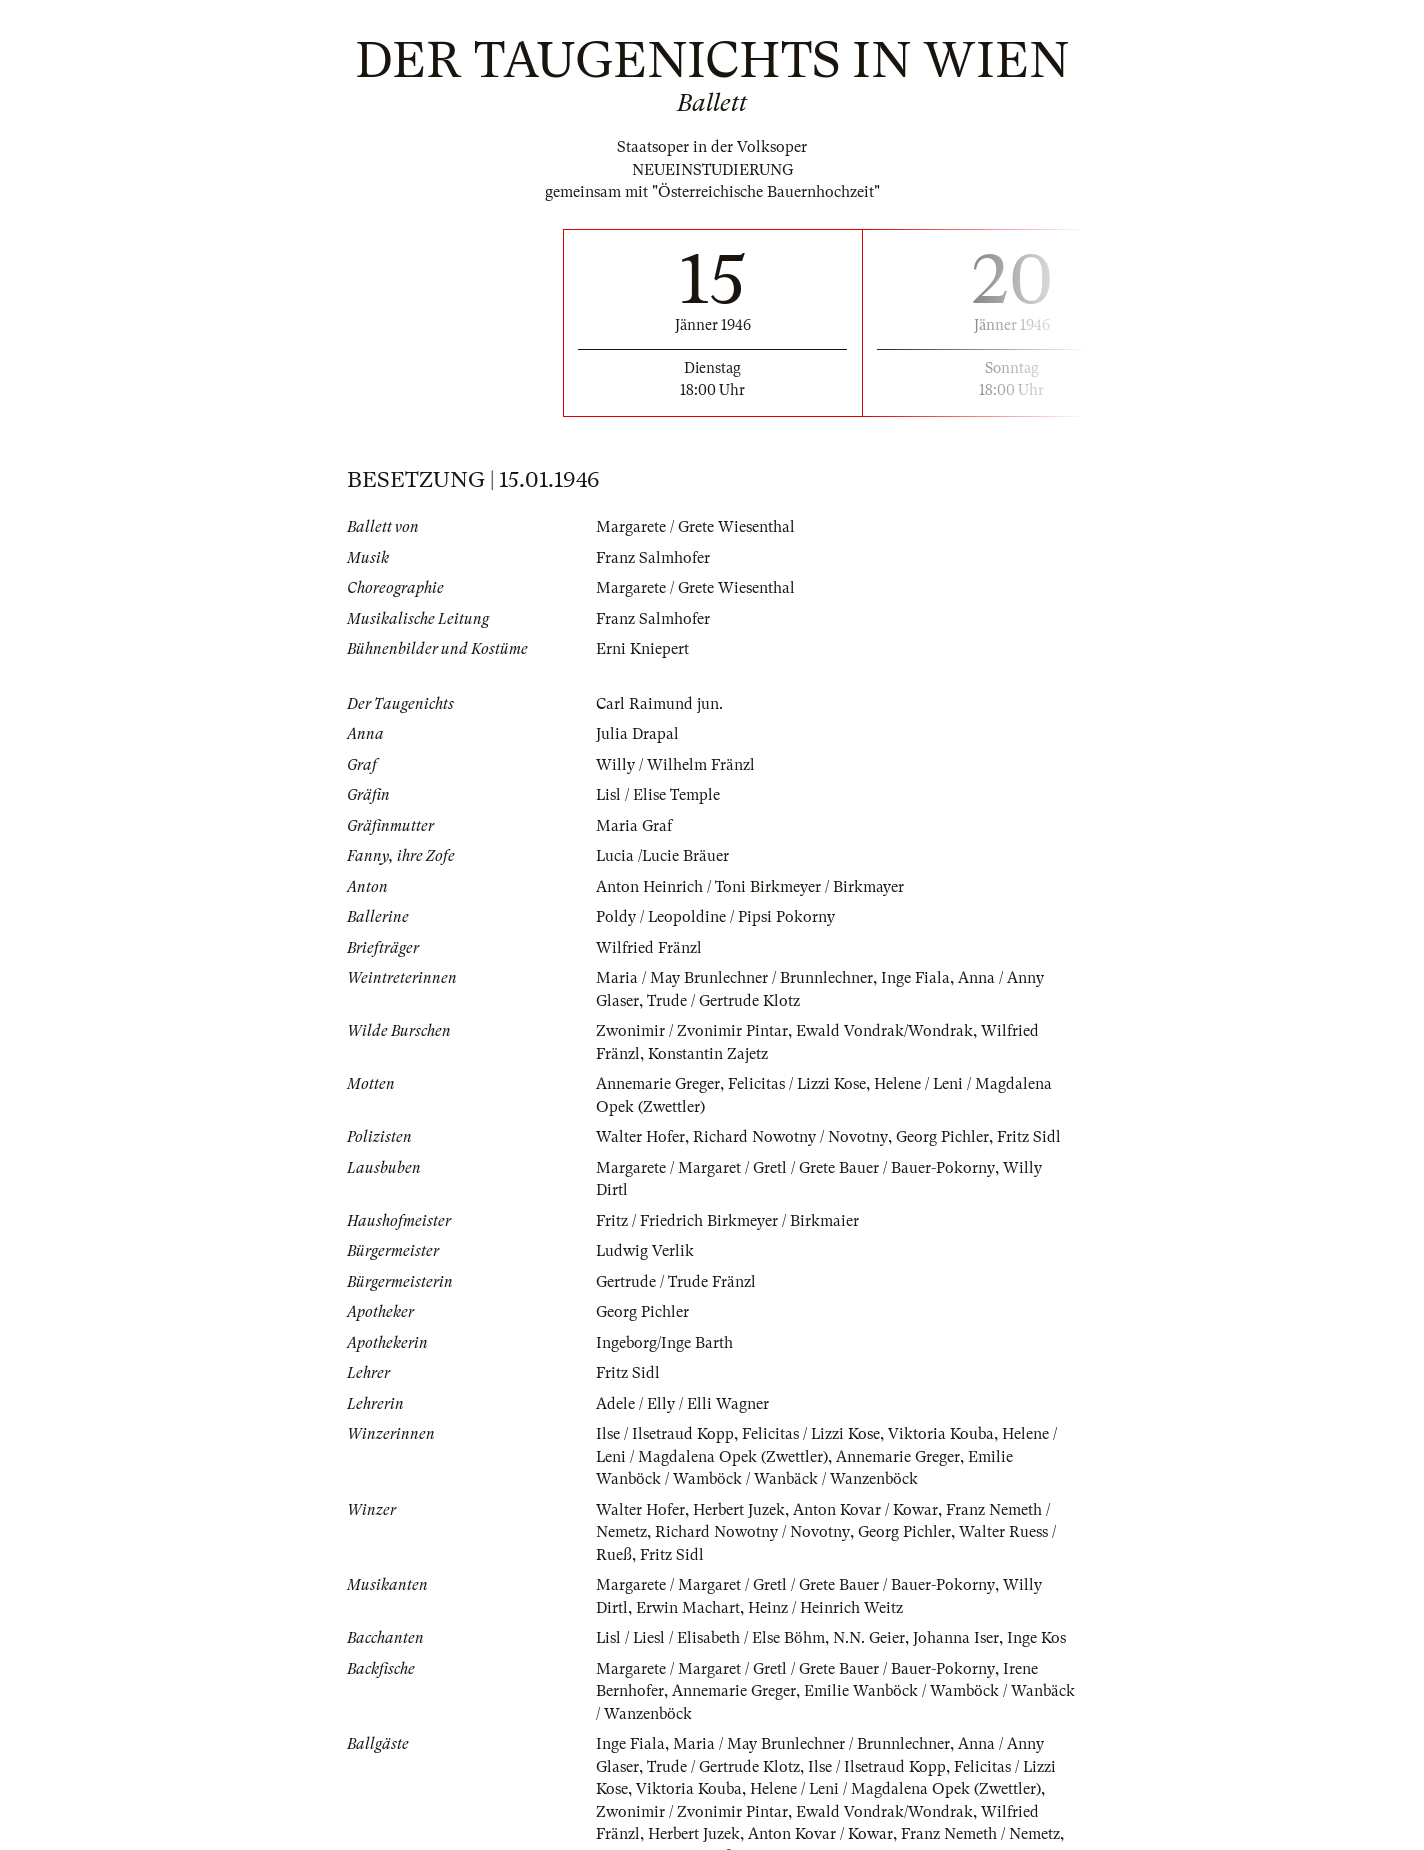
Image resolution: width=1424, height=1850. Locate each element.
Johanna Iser (958, 1616)
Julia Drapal (637, 734)
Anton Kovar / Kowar (865, 1487)
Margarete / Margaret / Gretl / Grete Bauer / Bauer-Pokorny (795, 1168)
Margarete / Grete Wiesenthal (695, 527)
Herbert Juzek (739, 1487)
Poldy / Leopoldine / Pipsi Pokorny (716, 917)
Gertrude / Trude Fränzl (676, 1259)
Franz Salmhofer (653, 558)
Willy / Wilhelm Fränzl (675, 765)
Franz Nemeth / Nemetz (980, 1812)
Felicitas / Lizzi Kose (797, 1084)
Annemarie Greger (658, 1084)
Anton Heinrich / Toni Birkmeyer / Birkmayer (750, 887)
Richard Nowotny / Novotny (790, 1137)
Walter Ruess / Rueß (664, 1834)
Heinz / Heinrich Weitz (825, 1585)
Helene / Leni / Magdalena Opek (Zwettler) (896, 1767)
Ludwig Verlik (645, 1229)
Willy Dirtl (1039, 1168)
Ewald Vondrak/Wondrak (884, 1031)
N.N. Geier (871, 1616)
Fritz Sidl (1028, 1137)
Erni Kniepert (642, 649)
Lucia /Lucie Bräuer (663, 856)
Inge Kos (1038, 1616)
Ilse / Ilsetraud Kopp (665, 1412)
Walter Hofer (640, 1137)
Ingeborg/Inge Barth (664, 1320)
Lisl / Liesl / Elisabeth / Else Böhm (711, 1616)
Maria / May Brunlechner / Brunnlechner (734, 978)
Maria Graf (634, 826)
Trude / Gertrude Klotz (723, 1001)
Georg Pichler (941, 1137)
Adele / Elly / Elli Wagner (682, 1381)
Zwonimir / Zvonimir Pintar (692, 1031)
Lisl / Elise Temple (658, 795)
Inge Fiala (915, 978)
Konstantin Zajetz (708, 1054)
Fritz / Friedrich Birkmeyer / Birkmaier (727, 1198)
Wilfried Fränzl (649, 948)
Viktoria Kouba (942, 1412)
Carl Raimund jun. (659, 704)
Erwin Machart (688, 1585)
